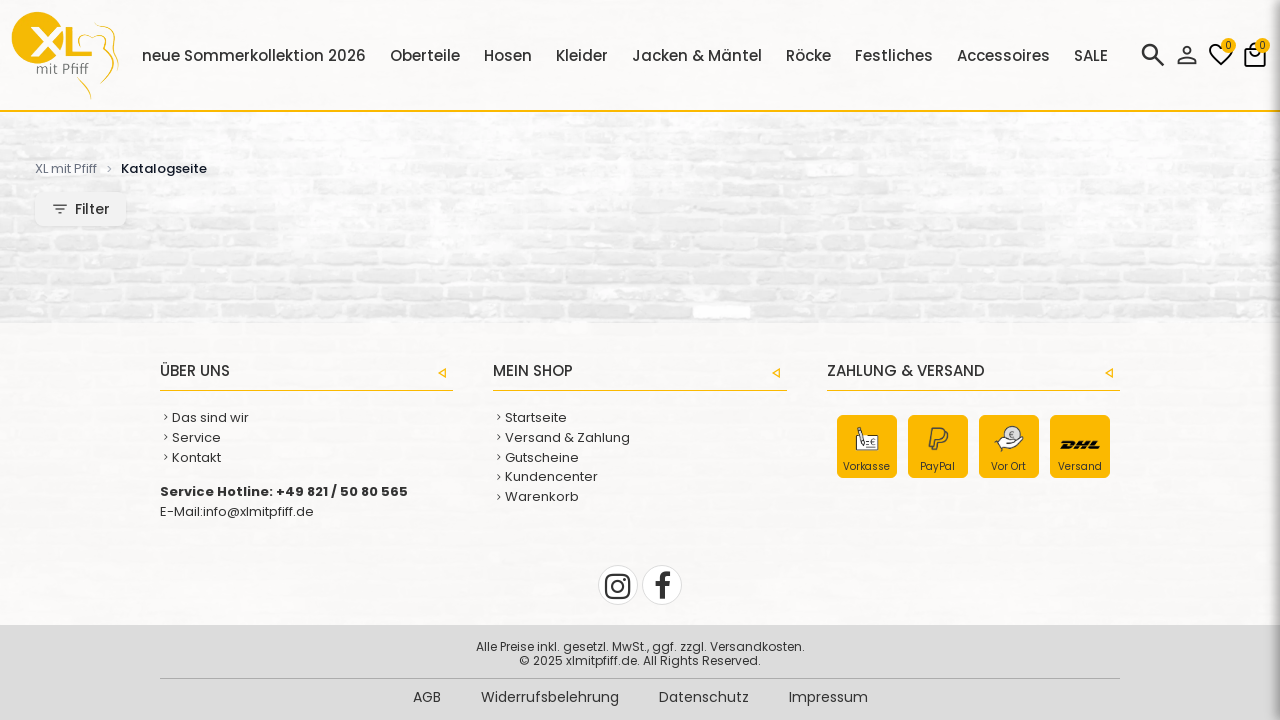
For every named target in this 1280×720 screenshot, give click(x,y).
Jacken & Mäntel (697, 55)
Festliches (894, 55)
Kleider (582, 55)
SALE (1091, 55)
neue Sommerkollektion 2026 (254, 55)
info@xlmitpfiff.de (258, 511)
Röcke (808, 55)
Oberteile (425, 55)
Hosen (508, 55)
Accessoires (1003, 55)
